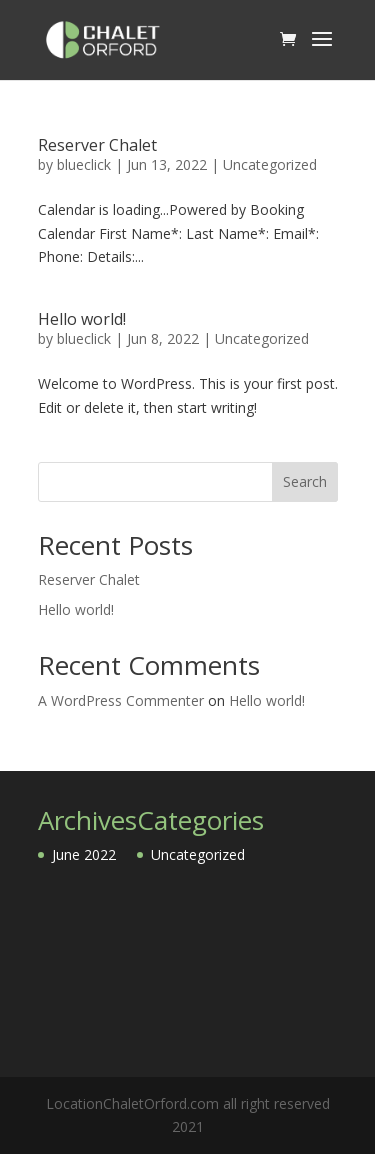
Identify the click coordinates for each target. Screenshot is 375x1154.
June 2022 (84, 854)
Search (305, 481)
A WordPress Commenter (121, 700)
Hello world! (82, 319)
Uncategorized (270, 164)
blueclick (84, 164)
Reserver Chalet (97, 145)
